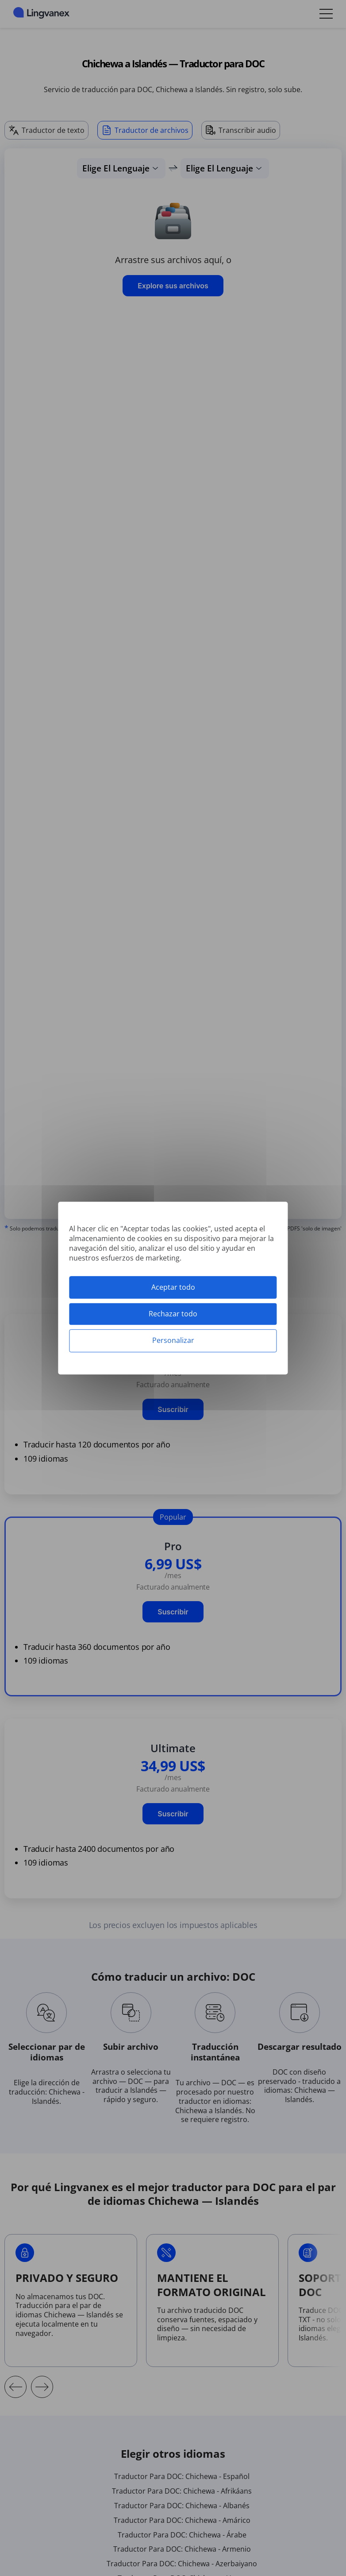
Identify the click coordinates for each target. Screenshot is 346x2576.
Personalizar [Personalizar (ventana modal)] (173, 1341)
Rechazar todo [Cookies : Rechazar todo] (173, 1314)
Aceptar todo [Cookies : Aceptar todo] (173, 1287)
